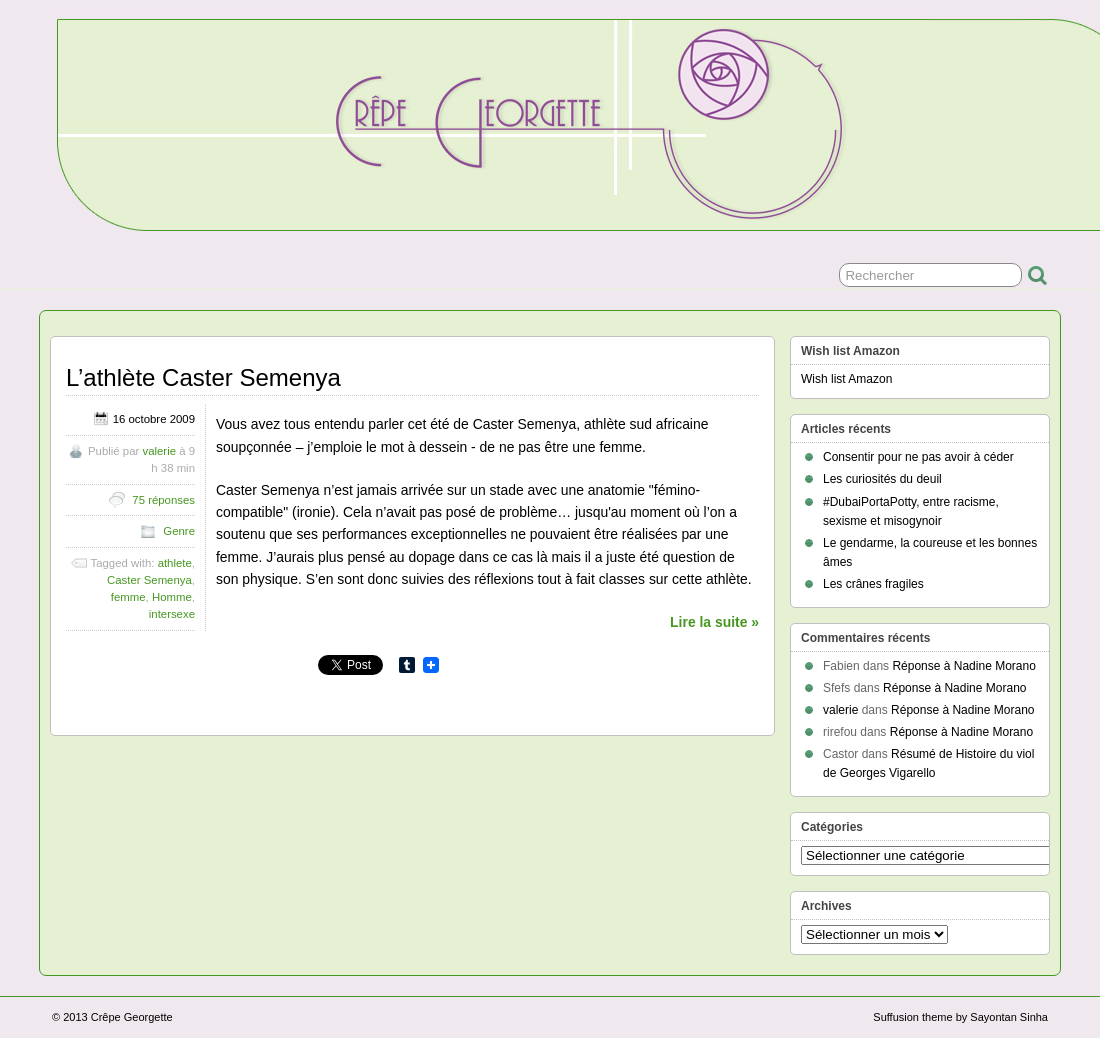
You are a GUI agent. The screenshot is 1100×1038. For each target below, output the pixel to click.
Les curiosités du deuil (882, 479)
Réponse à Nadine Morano (963, 666)
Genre (179, 531)
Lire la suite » (714, 622)
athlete (175, 563)
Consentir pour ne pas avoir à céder (918, 457)
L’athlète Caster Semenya (203, 377)
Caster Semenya (149, 580)
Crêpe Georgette (132, 1017)
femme (128, 597)
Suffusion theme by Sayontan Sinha (960, 1017)
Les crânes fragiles (873, 584)
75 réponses (163, 500)
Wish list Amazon (846, 379)
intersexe (172, 614)
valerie (159, 451)
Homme (172, 597)
